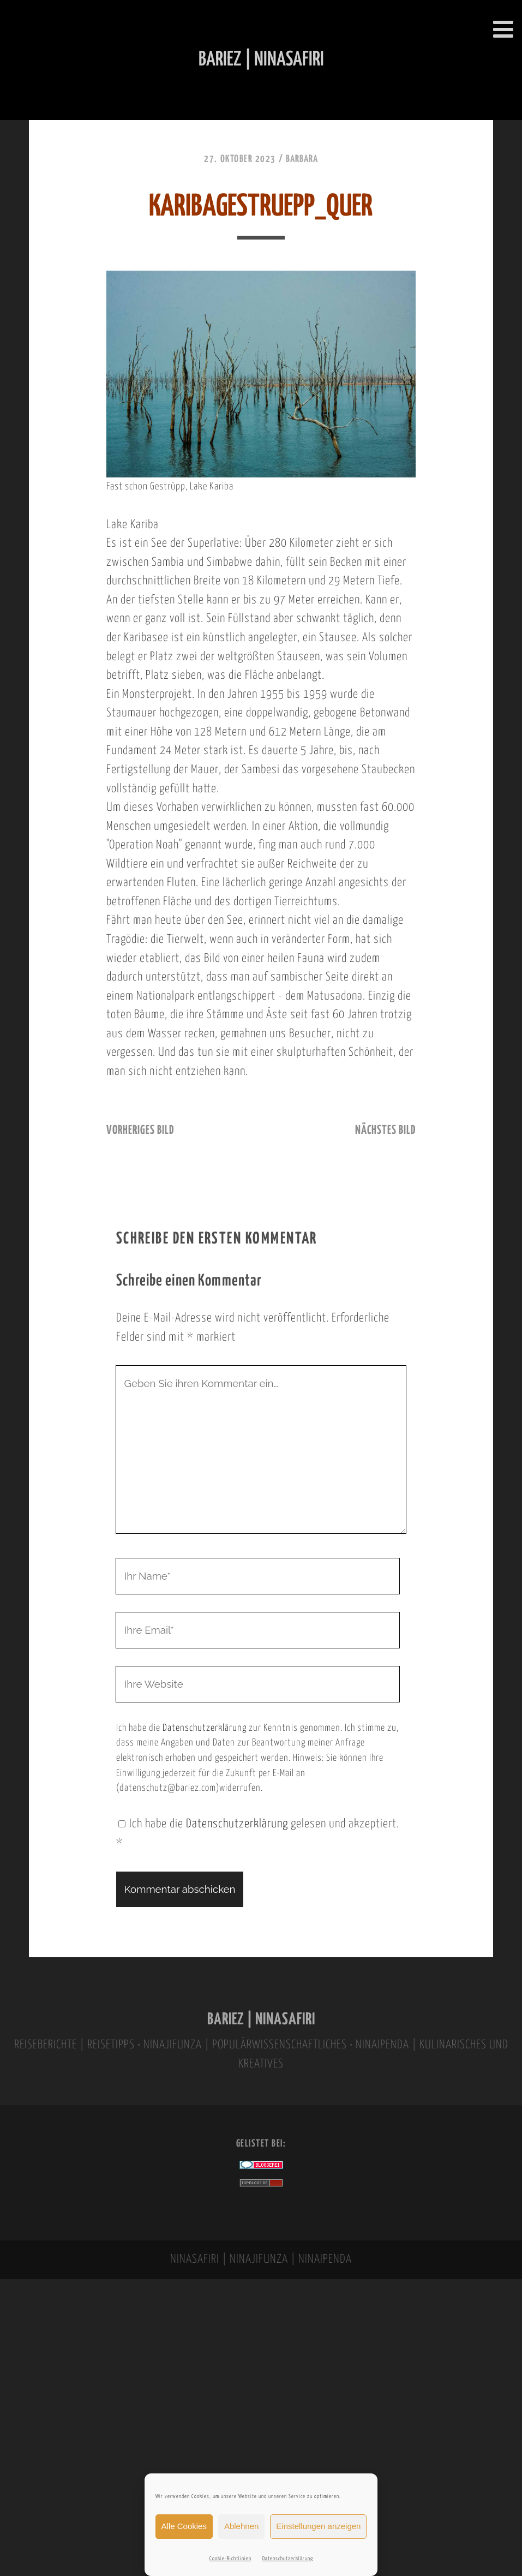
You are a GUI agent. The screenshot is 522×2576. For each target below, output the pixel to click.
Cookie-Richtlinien (230, 2558)
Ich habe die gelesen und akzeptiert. (257, 1833)
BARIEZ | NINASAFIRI (261, 2020)
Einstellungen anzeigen (318, 2526)
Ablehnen (241, 2526)
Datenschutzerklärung (287, 2558)
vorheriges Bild (140, 1131)
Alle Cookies (184, 2526)
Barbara (302, 159)
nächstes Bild (385, 1131)
